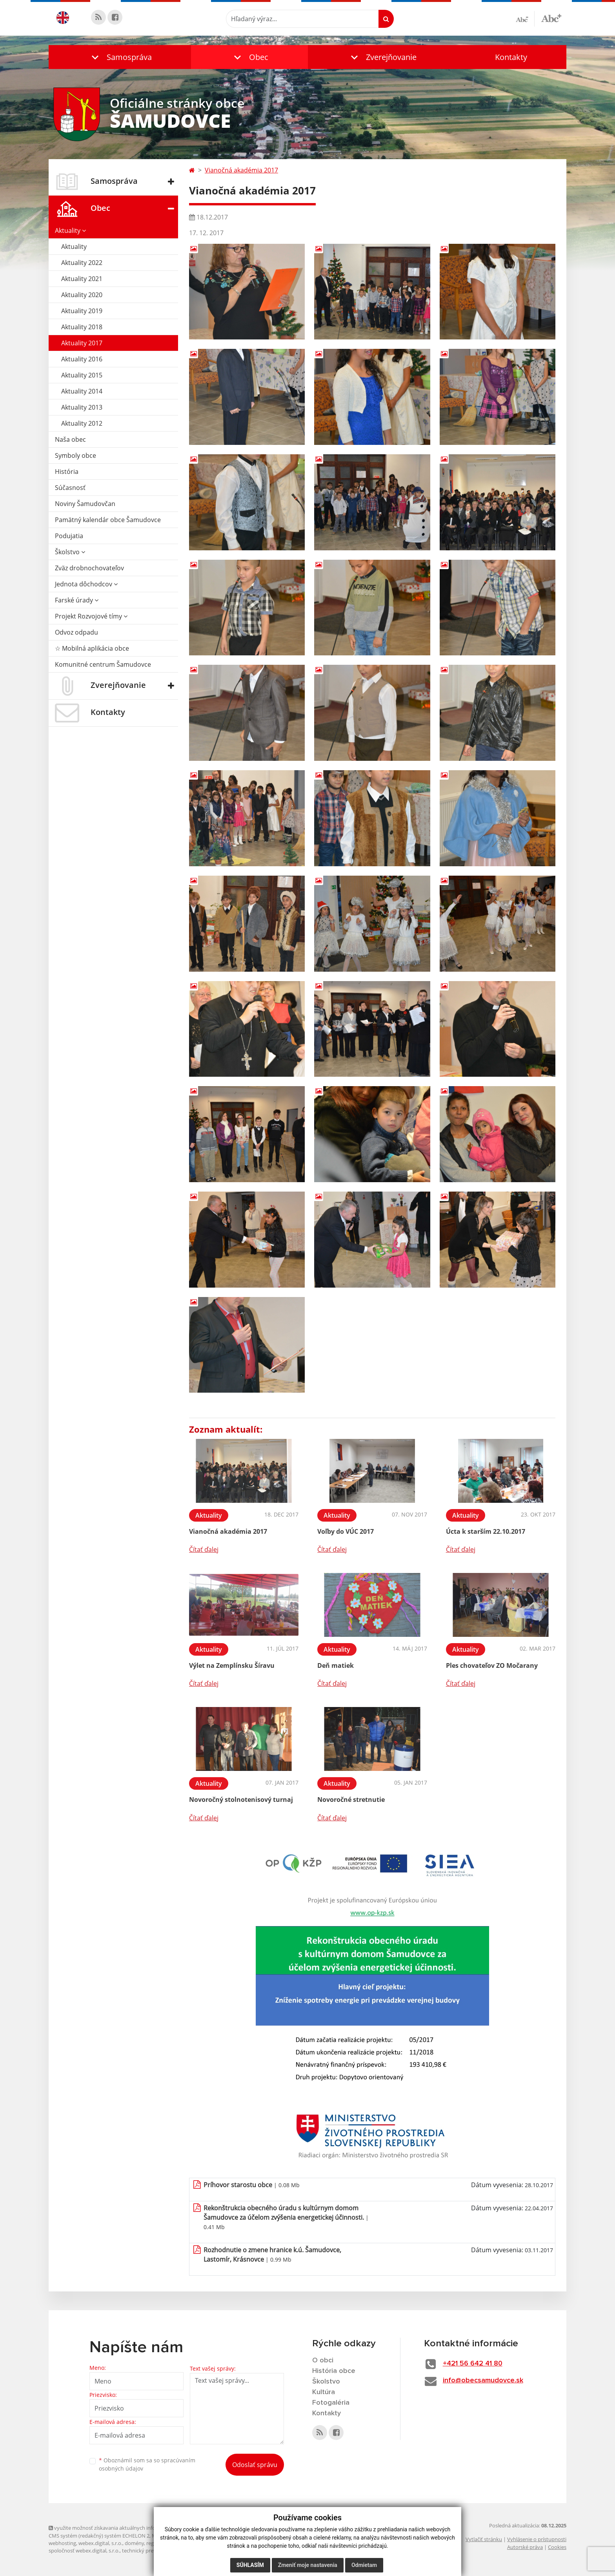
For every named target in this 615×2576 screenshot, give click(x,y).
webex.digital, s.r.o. (100, 2543)
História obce (333, 2371)
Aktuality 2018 (81, 327)
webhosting (62, 2543)
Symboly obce (75, 455)
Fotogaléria (330, 2402)
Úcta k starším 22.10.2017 (485, 1531)
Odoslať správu (254, 2464)
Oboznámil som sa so (147, 2464)
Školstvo (70, 552)
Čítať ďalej (203, 1549)
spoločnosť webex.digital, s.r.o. (84, 2550)
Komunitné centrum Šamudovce (103, 664)
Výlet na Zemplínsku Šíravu (232, 1665)
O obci (322, 2360)
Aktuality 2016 (81, 359)
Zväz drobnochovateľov (89, 568)
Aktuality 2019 (81, 311)
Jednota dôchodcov (86, 584)
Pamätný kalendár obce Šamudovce (108, 519)
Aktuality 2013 (81, 407)
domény (134, 2543)
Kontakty (511, 57)
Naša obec (70, 439)
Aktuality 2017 (81, 343)
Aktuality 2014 (81, 391)
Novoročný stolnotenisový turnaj (241, 1799)
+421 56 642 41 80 (472, 2363)
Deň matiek (335, 1665)
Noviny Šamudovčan (85, 503)
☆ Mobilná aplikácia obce (92, 648)
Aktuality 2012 (81, 423)
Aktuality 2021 (81, 278)
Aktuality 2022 (81, 262)
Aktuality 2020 (81, 294)
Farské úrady (76, 600)
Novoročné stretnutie (351, 1799)
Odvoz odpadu (76, 632)
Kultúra (323, 2392)
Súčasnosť (70, 487)
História (66, 471)
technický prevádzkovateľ (152, 2550)
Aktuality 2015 (81, 375)
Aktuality (70, 230)
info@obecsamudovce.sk (483, 2380)
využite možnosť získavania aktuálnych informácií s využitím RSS (126, 2527)
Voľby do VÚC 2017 (345, 1531)
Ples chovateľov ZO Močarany (492, 1665)
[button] (120, 57)
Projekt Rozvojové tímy (91, 616)
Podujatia (69, 536)
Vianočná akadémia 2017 (241, 170)
